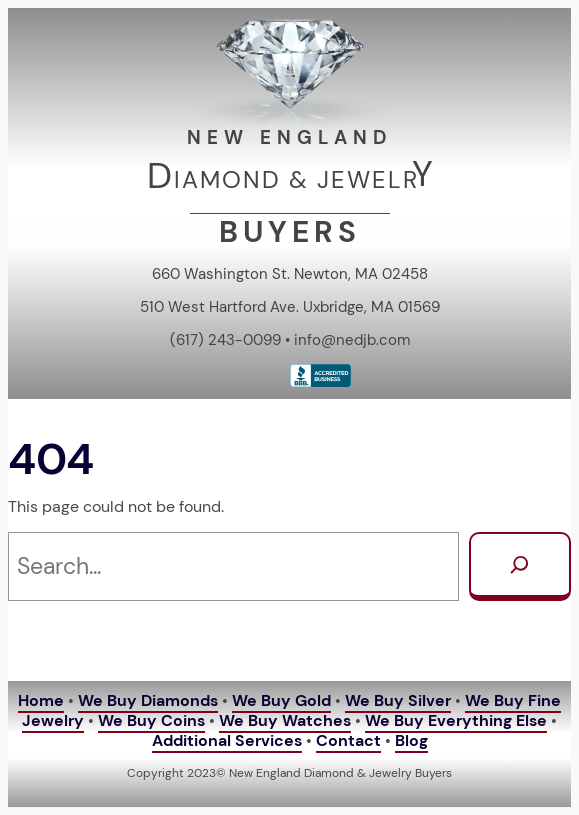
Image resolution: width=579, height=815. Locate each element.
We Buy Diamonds (148, 701)
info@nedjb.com (352, 340)
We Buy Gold (281, 701)
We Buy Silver (398, 701)
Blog (411, 741)
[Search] (520, 566)
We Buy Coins (151, 721)
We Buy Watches (285, 721)
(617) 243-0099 (225, 340)
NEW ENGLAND (290, 137)
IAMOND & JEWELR (296, 179)
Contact (348, 741)
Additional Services (227, 741)
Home (41, 701)
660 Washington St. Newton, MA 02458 (290, 274)
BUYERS (290, 231)
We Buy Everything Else (456, 721)
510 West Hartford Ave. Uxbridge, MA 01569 (290, 307)
